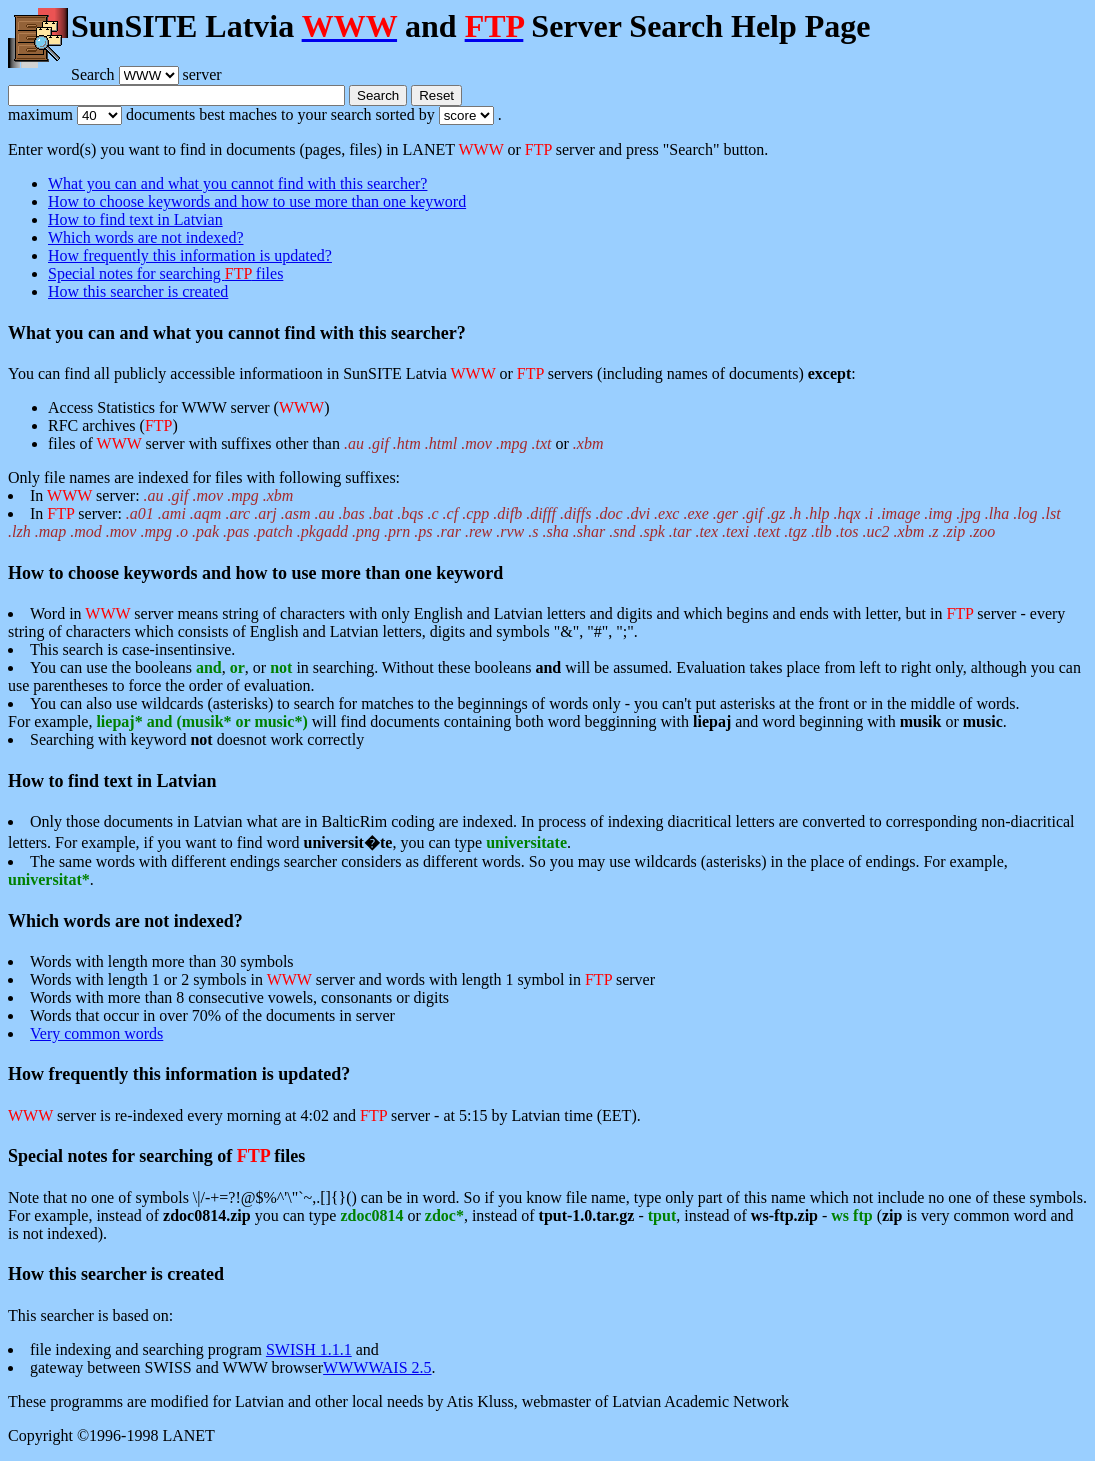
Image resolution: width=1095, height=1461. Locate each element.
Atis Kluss (480, 1401)
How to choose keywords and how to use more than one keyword (257, 201)
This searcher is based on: (90, 1315)
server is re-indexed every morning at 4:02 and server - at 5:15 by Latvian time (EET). (324, 1115)
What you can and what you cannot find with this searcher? (237, 183)
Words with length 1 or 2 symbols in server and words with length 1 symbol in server (342, 979)
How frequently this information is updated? (190, 255)
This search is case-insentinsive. (132, 649)
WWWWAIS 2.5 (377, 1367)
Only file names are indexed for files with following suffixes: (547, 487)
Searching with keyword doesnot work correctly (197, 739)
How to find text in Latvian (135, 219)
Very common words (96, 1033)
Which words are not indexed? (145, 237)
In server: (534, 522)
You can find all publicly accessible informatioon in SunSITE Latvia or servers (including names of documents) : (432, 373)
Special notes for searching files (165, 273)
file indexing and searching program (148, 1349)
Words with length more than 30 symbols (162, 961)
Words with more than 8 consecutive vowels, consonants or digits (239, 997)
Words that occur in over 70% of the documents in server (212, 1015)
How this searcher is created (138, 291)
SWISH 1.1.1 (309, 1349)
